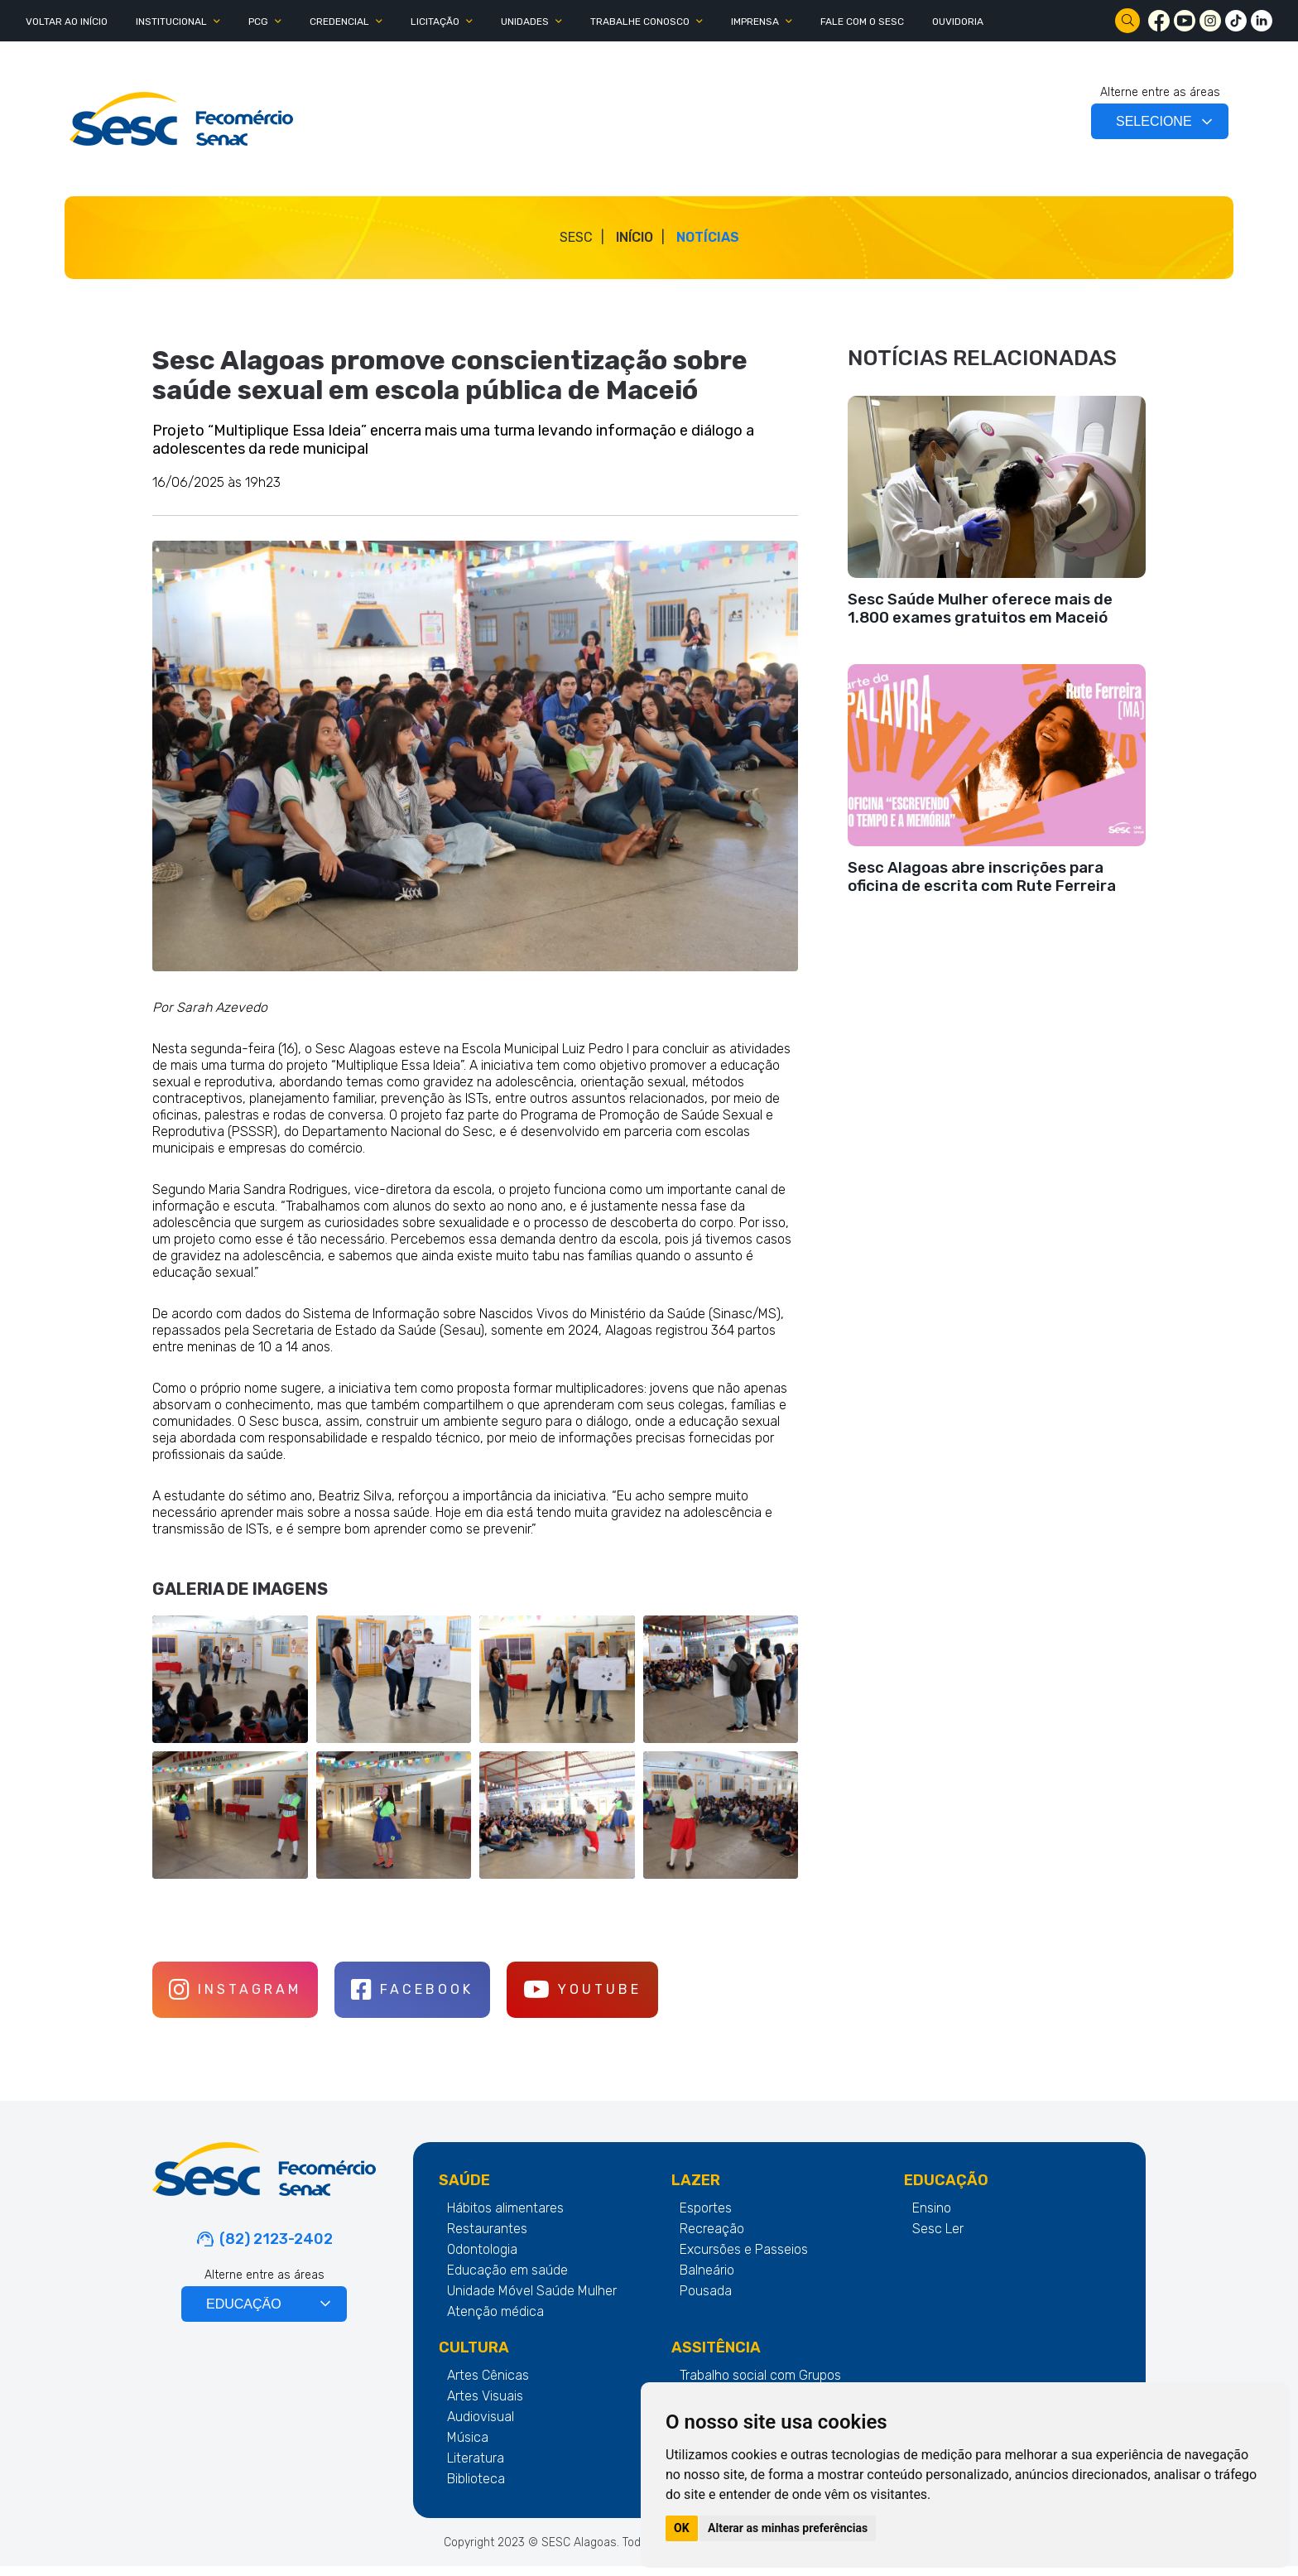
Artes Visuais (485, 2406)
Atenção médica (495, 2321)
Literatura (475, 2468)
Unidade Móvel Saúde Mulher (532, 2301)
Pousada (706, 2301)
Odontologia (482, 2259)
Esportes (706, 2218)
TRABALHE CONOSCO (640, 21)
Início (634, 237)
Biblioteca (476, 2489)
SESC (576, 237)
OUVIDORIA (957, 21)
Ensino (931, 2218)
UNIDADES (525, 21)
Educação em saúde (507, 2280)
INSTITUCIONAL (171, 21)
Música (467, 2447)
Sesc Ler (938, 2238)
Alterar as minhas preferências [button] (788, 2528)
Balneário (707, 2280)
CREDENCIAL (339, 21)
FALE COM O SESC (862, 21)
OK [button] (682, 2528)
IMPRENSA (755, 21)
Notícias (707, 237)
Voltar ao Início (67, 21)
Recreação (712, 2238)
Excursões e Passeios (744, 2259)
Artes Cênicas (488, 2385)
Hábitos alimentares (505, 2218)
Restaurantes (487, 2238)
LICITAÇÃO (435, 21)
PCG (258, 21)
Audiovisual (480, 2426)
